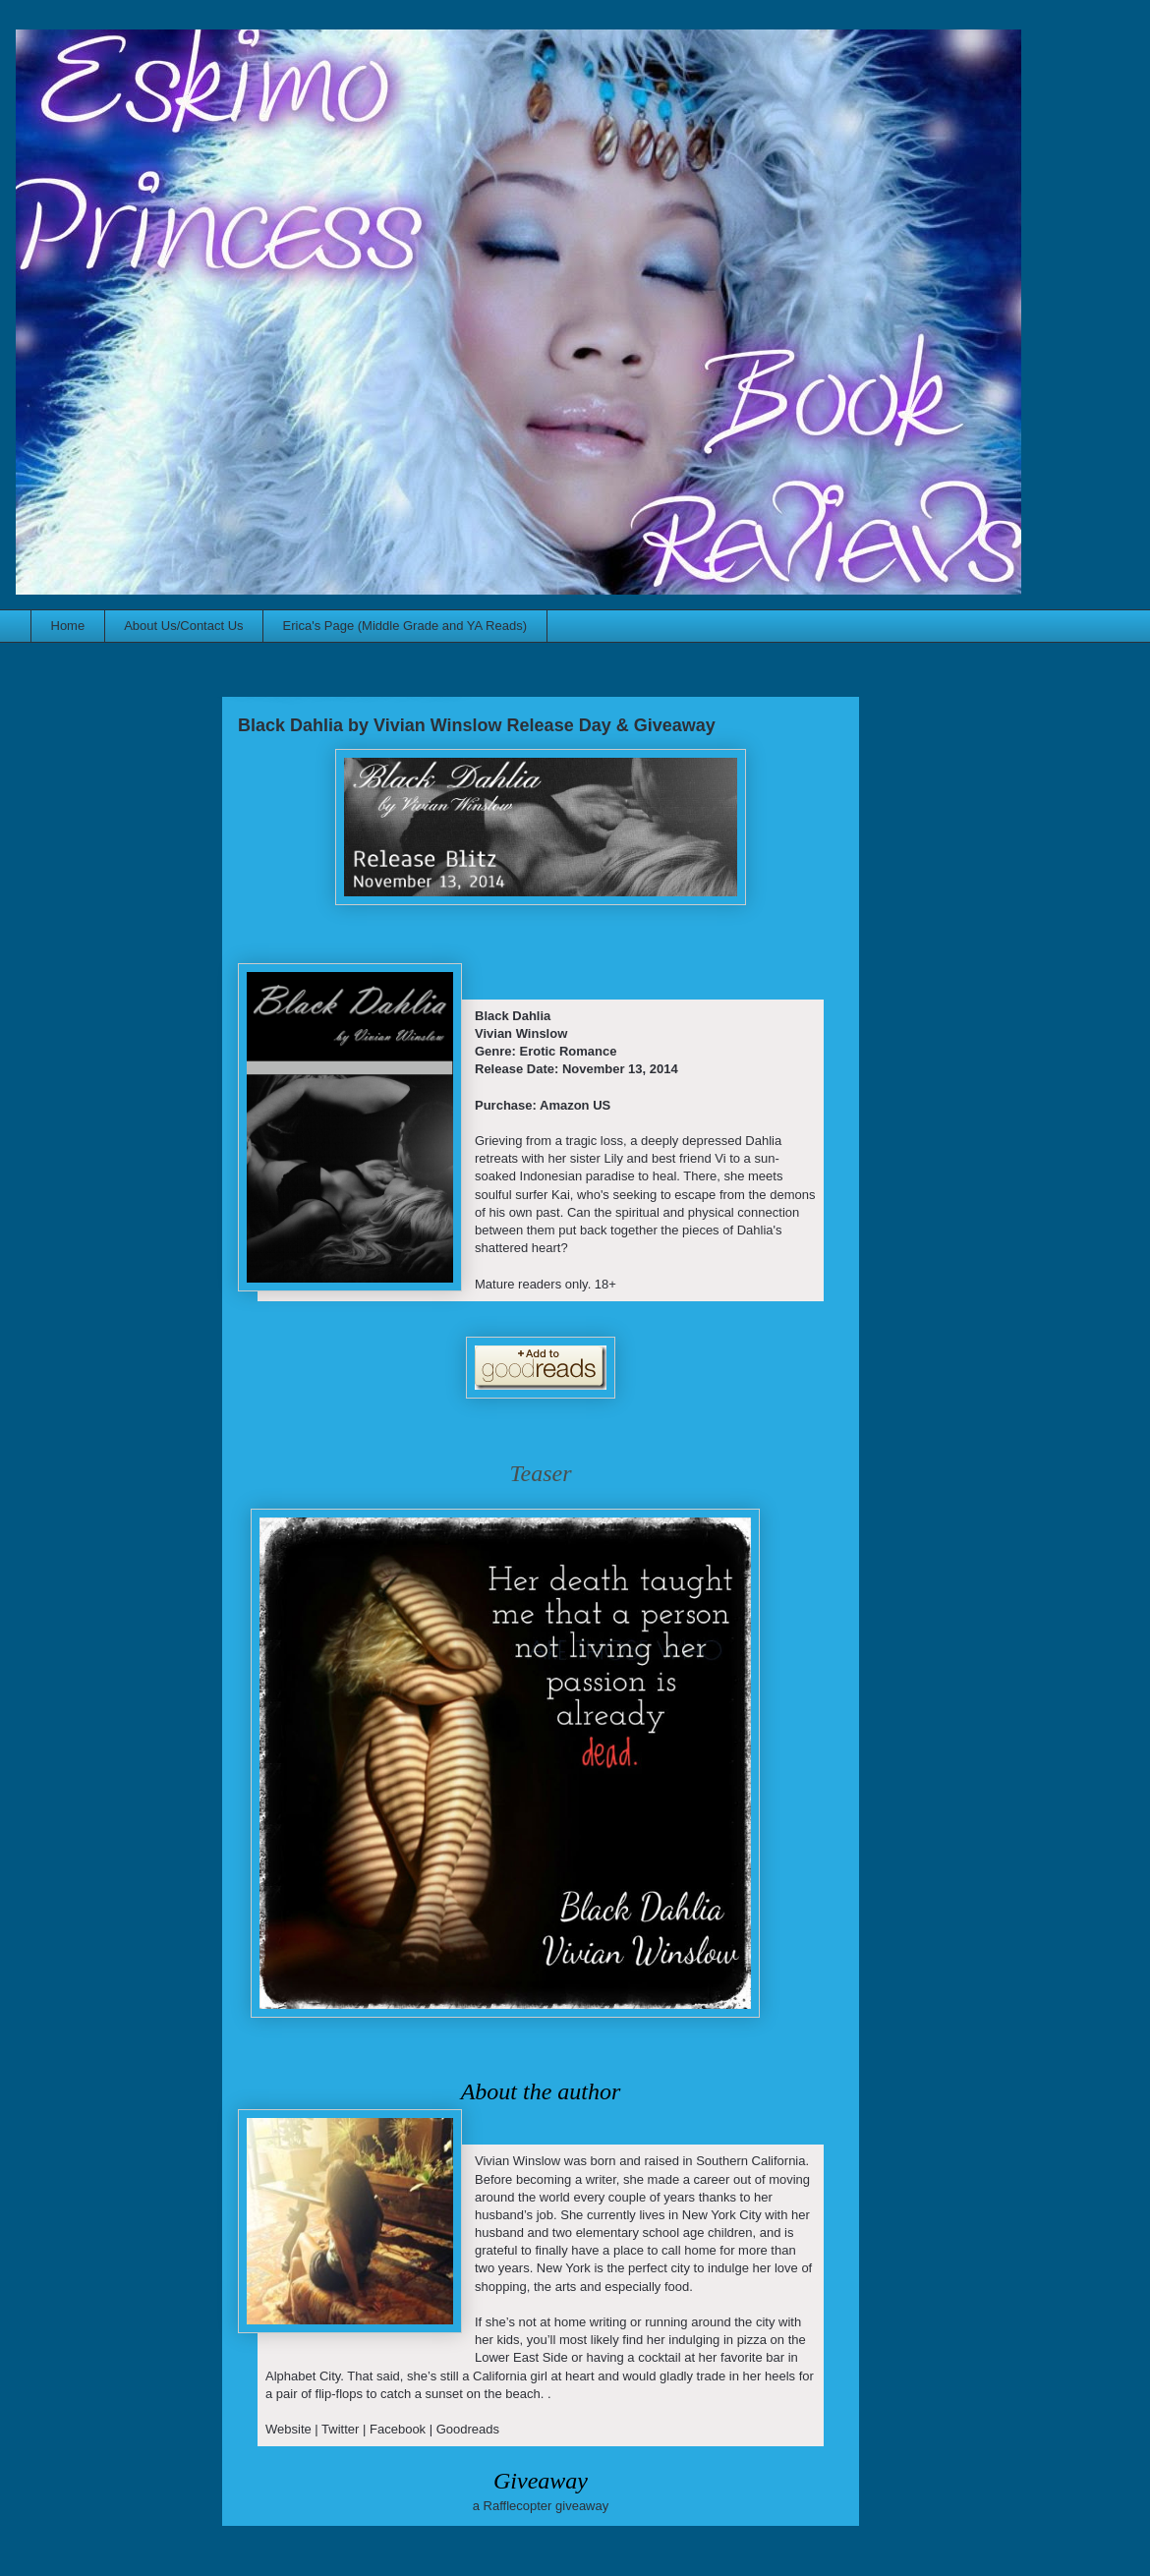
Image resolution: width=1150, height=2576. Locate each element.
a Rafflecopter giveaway (541, 2505)
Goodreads (467, 2429)
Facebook (398, 2429)
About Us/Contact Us (183, 625)
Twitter (340, 2429)
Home (68, 625)
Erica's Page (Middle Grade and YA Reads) (405, 625)
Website (288, 2429)
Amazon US (575, 1105)
